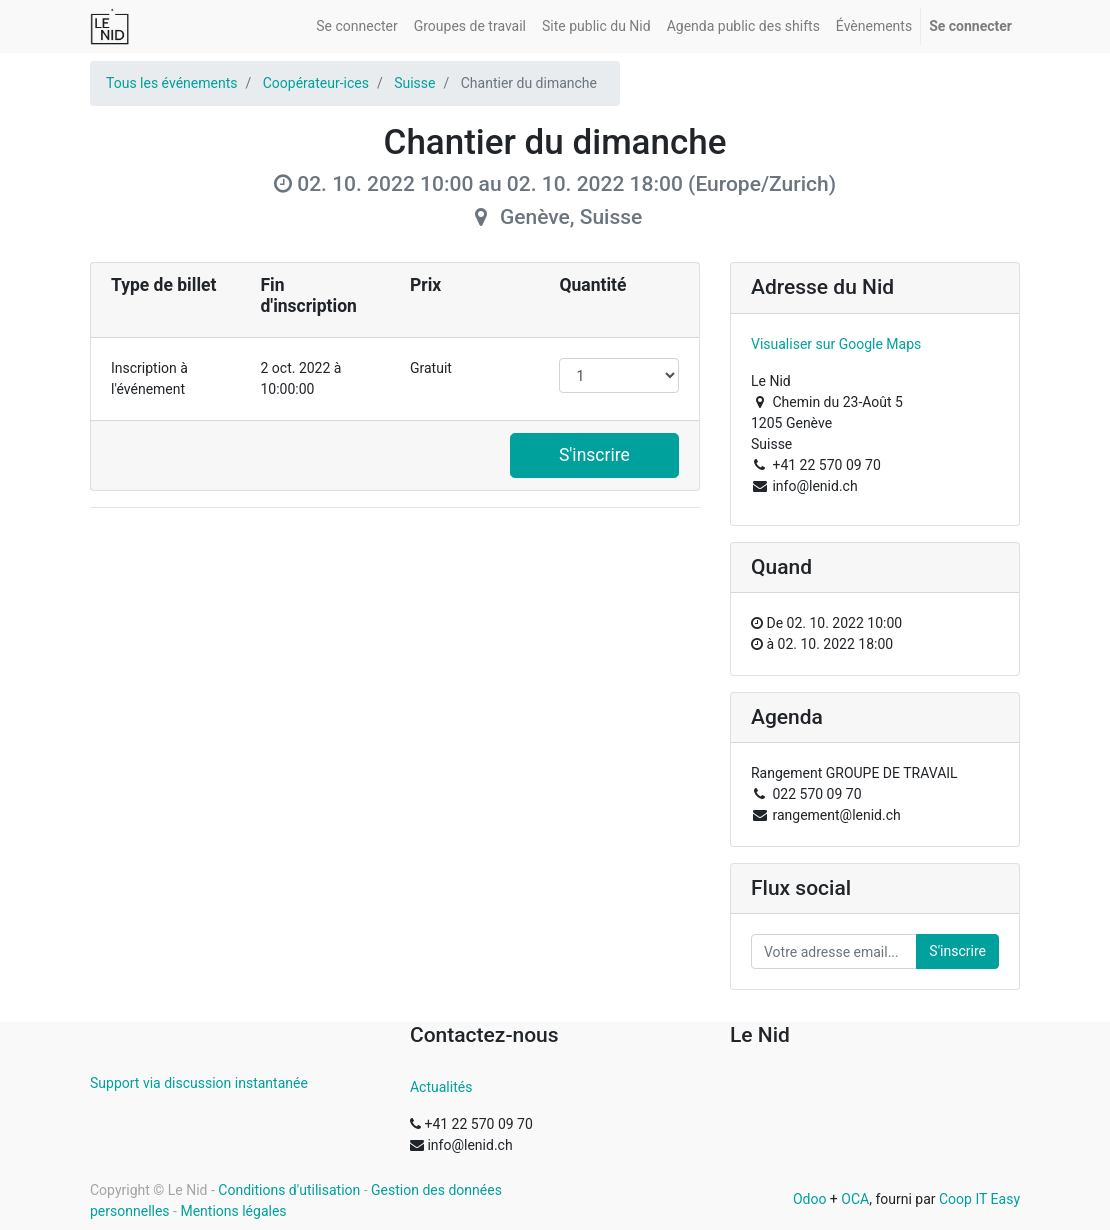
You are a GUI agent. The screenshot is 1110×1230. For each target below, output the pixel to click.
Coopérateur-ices (316, 83)
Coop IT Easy (979, 1199)
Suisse (414, 83)
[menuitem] (356, 26)
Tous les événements (171, 83)
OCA (855, 1199)
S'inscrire (594, 455)
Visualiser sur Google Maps (836, 344)
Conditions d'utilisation (289, 1190)
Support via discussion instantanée (199, 1083)
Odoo (810, 1199)
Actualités (441, 1087)
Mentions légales (233, 1211)
